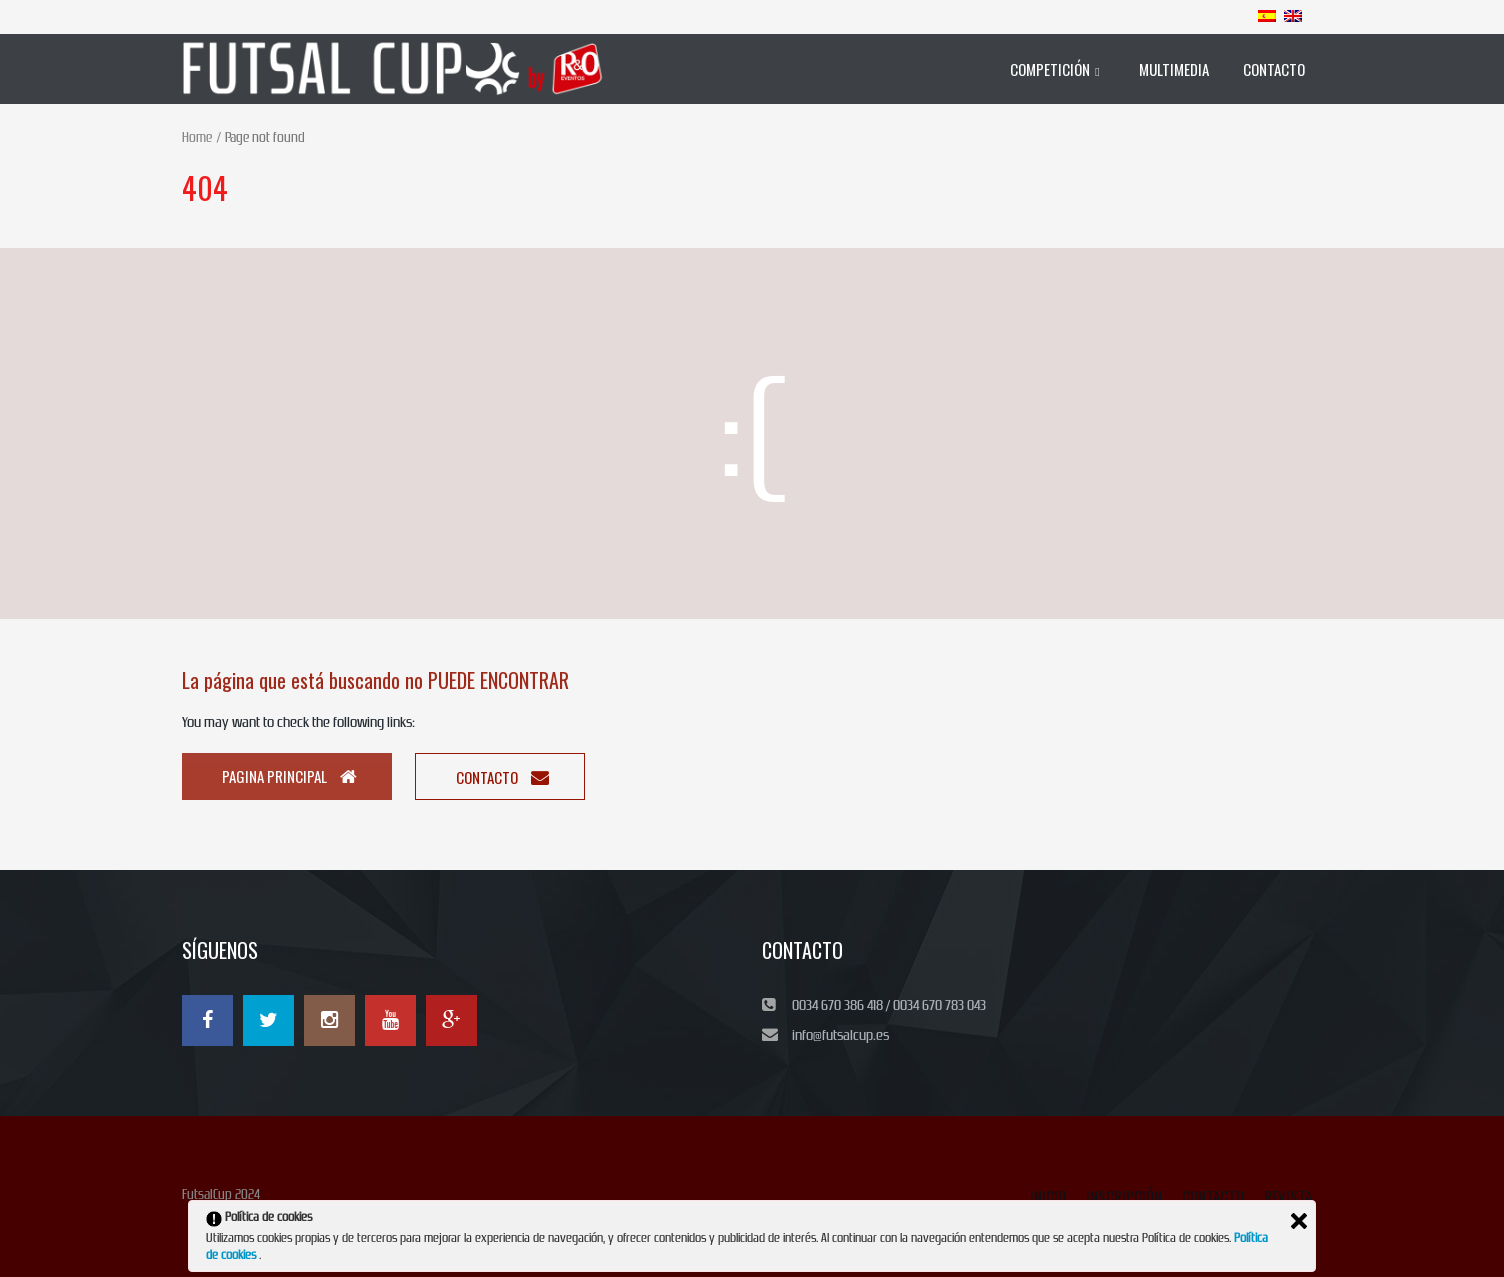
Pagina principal (289, 776)
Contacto (502, 777)
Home (197, 137)
